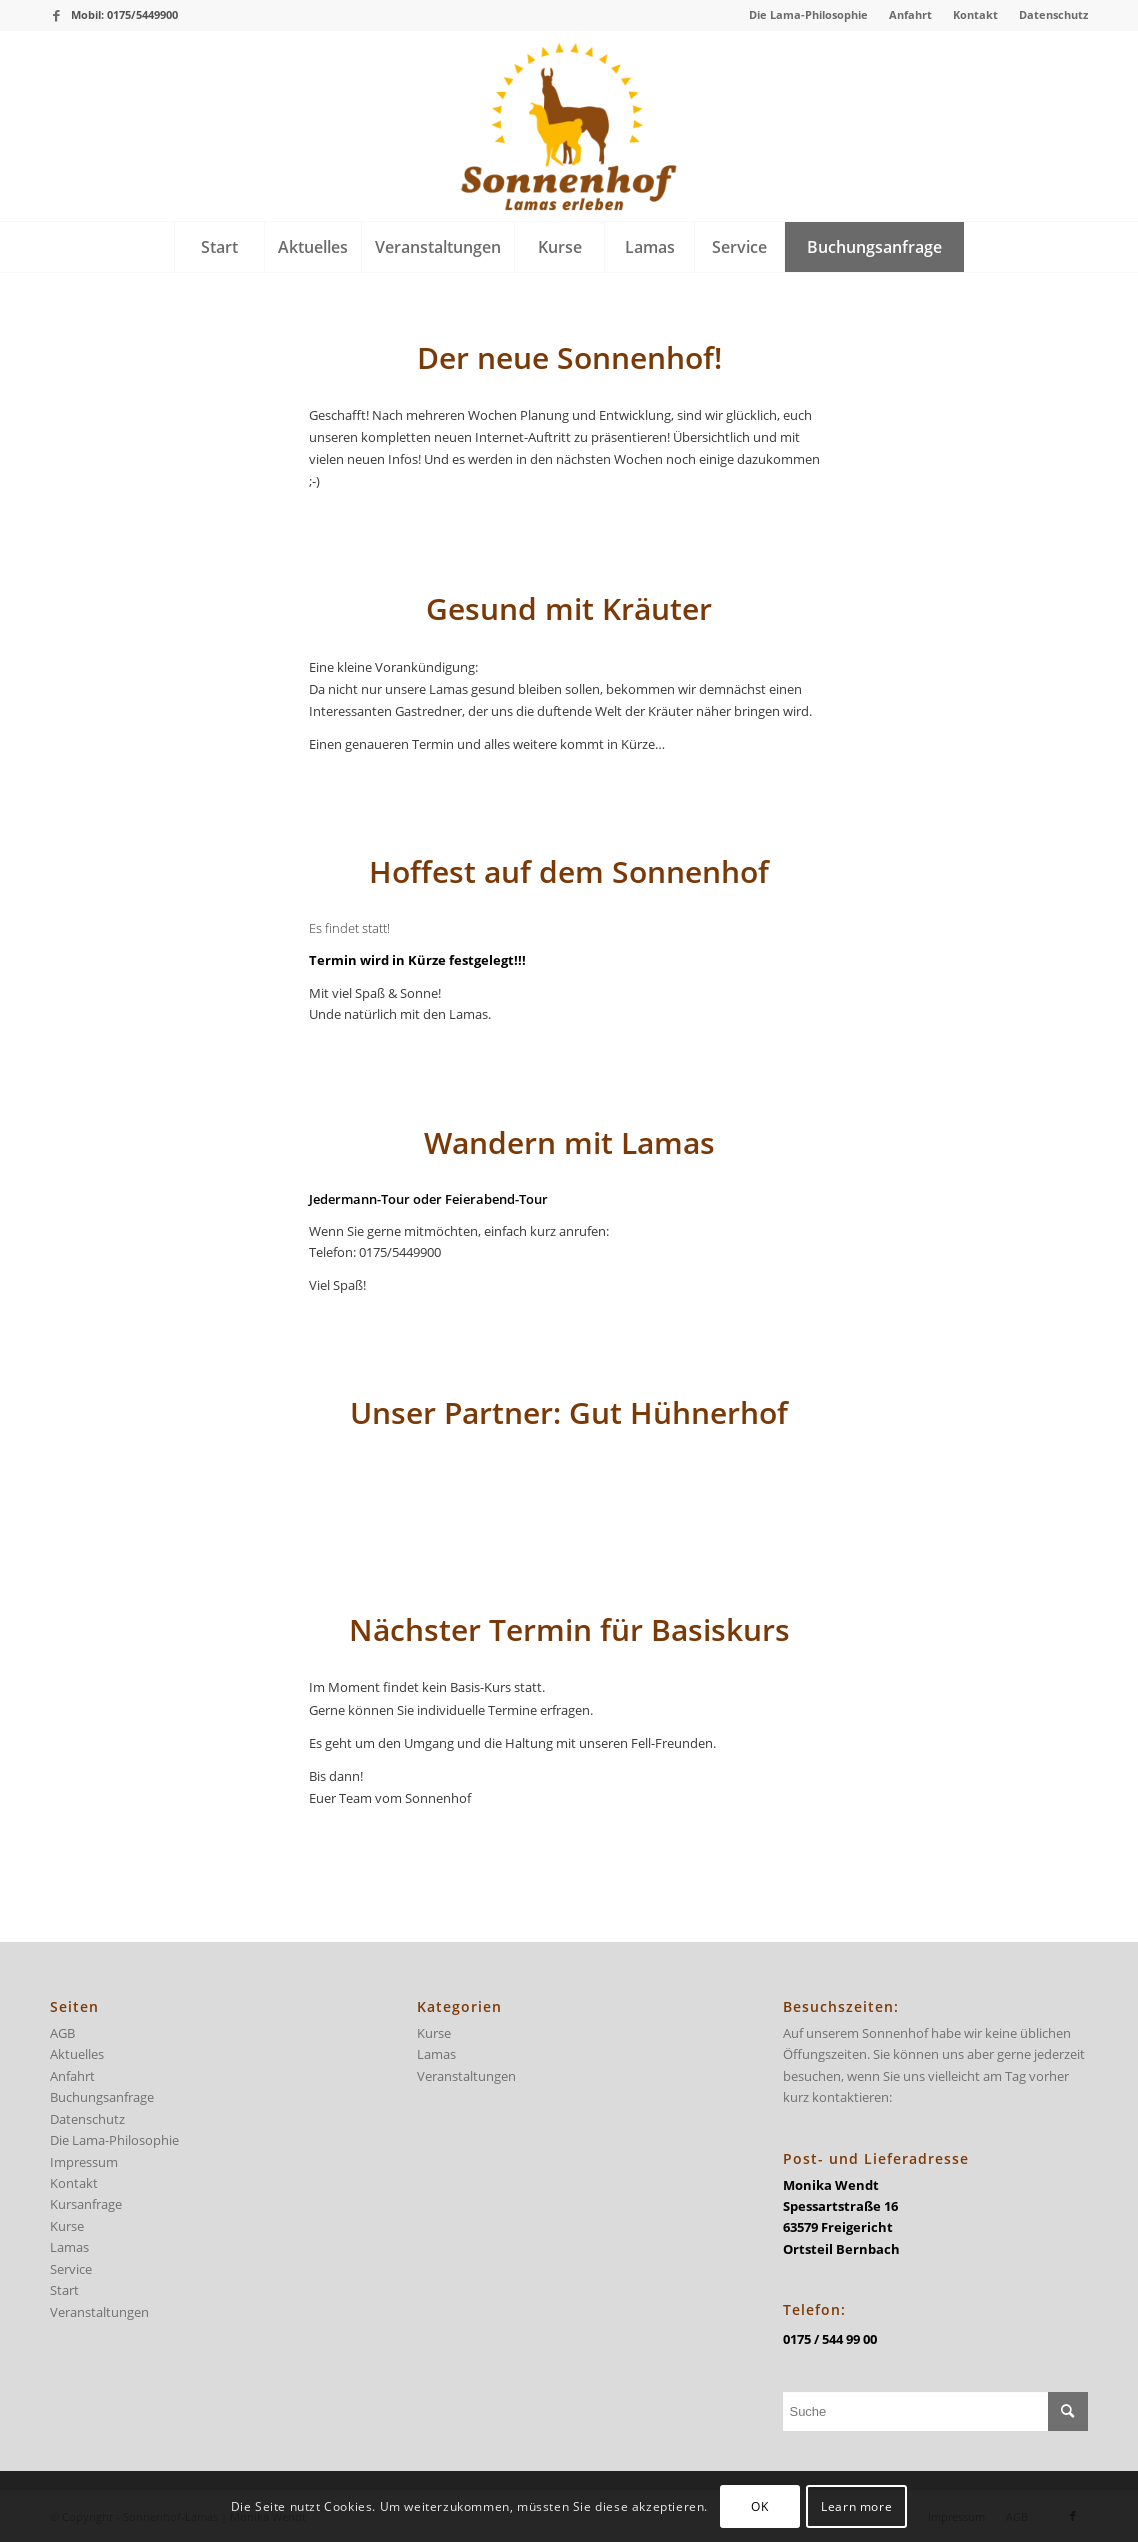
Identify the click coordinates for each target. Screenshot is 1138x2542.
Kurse (67, 2226)
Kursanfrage (86, 2204)
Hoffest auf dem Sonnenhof (569, 871)
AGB (62, 2033)
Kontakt (975, 14)
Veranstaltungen (99, 2312)
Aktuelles (77, 2054)
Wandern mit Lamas (569, 1142)
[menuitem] (809, 15)
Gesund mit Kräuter (569, 608)
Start (64, 2290)
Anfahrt (910, 14)
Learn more (856, 2506)
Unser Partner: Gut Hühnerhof (569, 1412)
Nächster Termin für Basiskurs (569, 1629)
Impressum (84, 2162)
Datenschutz (1053, 14)
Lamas (69, 2247)
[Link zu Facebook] (56, 15)
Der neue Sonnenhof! (569, 357)
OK (759, 2506)
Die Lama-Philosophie (808, 14)
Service (71, 2269)
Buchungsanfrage (102, 2097)
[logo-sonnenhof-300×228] (569, 126)
